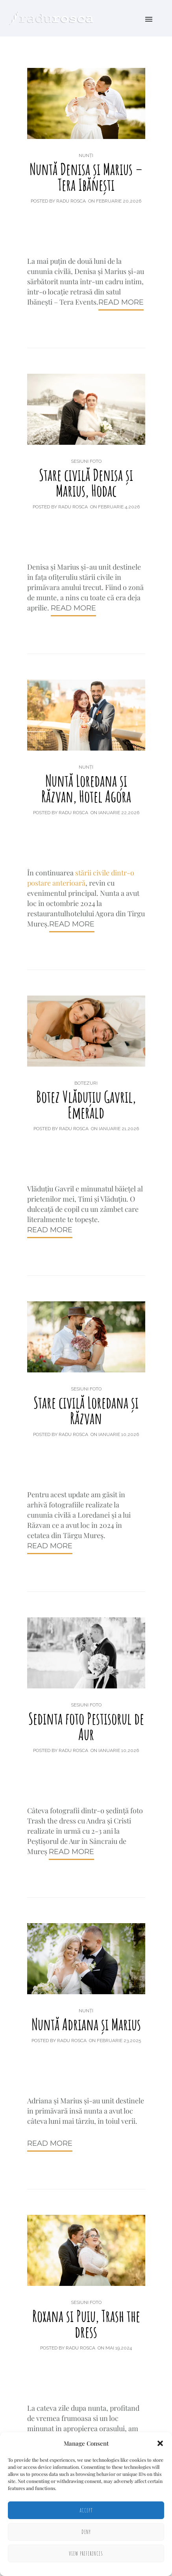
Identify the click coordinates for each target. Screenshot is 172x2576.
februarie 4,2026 (119, 507)
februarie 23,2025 (119, 2040)
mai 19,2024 (118, 2348)
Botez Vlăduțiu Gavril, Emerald (86, 1104)
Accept (86, 2510)
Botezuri (86, 1083)
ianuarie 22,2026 (118, 812)
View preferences (86, 2553)
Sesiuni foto (86, 461)
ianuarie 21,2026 (119, 1128)
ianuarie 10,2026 (118, 1434)
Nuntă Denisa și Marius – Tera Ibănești (86, 177)
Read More (121, 302)
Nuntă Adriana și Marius (86, 2024)
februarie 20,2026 (118, 201)
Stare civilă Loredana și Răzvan (86, 1410)
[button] (160, 2443)
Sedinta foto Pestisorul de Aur (86, 1726)
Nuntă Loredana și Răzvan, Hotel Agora (86, 788)
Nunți (86, 155)
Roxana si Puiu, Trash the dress (86, 2324)
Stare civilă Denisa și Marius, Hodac (86, 483)
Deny (86, 2532)
